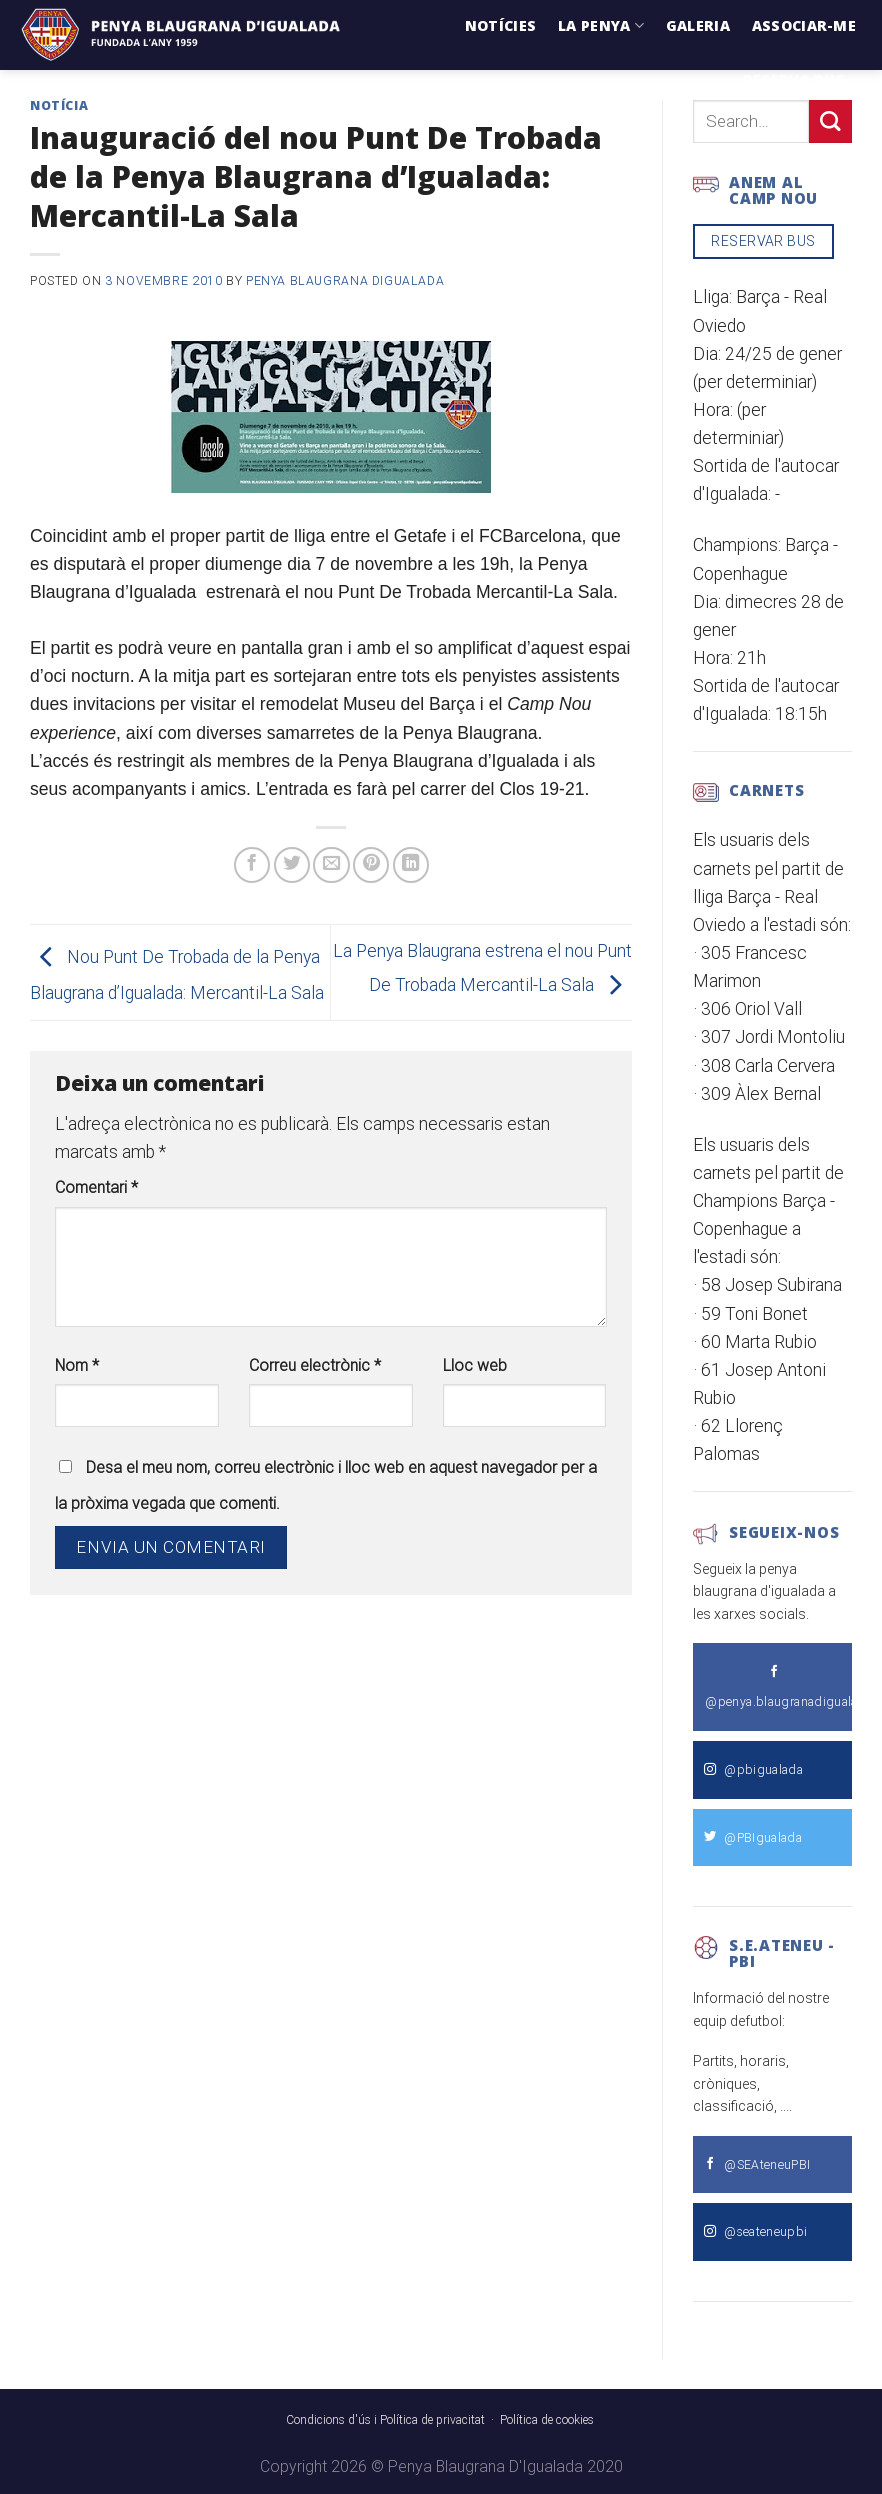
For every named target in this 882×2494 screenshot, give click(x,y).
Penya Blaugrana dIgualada (345, 281)
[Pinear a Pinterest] (371, 865)
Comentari (96, 1187)
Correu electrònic (315, 1365)
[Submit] (830, 121)
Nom (77, 1365)
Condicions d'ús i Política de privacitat (385, 2420)
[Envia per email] (331, 865)
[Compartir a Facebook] (252, 865)
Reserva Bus (794, 79)
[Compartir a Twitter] (292, 865)
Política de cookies (547, 2420)
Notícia (59, 105)
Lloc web (475, 1365)
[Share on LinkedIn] (411, 865)
